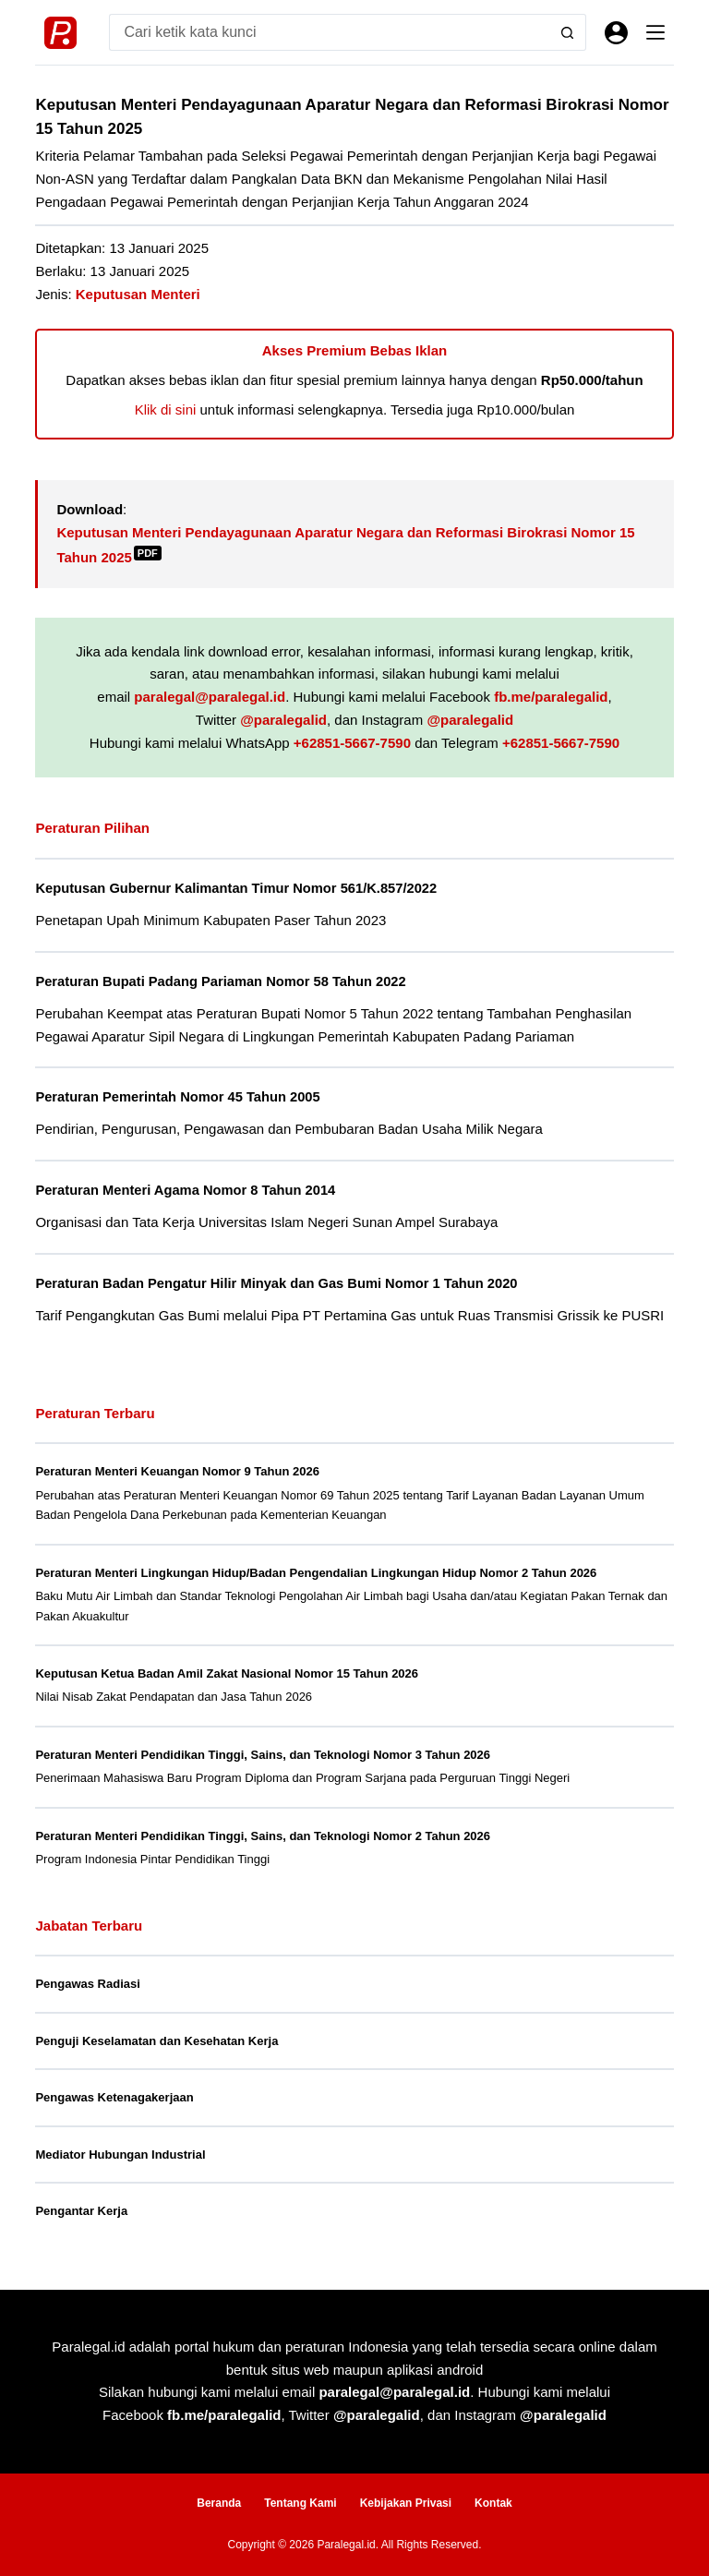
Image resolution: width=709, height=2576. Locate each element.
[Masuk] (616, 32)
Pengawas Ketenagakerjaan (114, 2097)
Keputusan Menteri (138, 294)
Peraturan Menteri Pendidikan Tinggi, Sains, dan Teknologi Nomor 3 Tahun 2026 (262, 1755)
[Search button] (567, 32)
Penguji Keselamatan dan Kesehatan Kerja (156, 2041)
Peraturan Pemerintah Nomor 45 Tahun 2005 (177, 1096)
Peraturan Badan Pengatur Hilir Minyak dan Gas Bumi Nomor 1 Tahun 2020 (276, 1283)
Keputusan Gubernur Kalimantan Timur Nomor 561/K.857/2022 (236, 888)
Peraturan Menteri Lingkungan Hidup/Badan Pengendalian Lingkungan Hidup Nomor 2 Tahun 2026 (315, 1573)
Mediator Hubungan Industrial (120, 2154)
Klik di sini (166, 409)
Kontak (493, 2503)
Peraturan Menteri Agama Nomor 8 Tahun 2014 (185, 1190)
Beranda (219, 2503)
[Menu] (655, 32)
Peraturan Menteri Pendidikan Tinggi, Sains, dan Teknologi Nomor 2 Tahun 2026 (262, 1836)
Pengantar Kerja (81, 2211)
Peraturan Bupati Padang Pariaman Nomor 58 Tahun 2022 (220, 981)
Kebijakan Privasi (405, 2503)
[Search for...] (328, 32)
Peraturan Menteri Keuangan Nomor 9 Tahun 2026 (177, 1471)
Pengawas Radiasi (87, 1984)
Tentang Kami (300, 2503)
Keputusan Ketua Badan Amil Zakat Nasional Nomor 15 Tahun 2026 (226, 1673)
